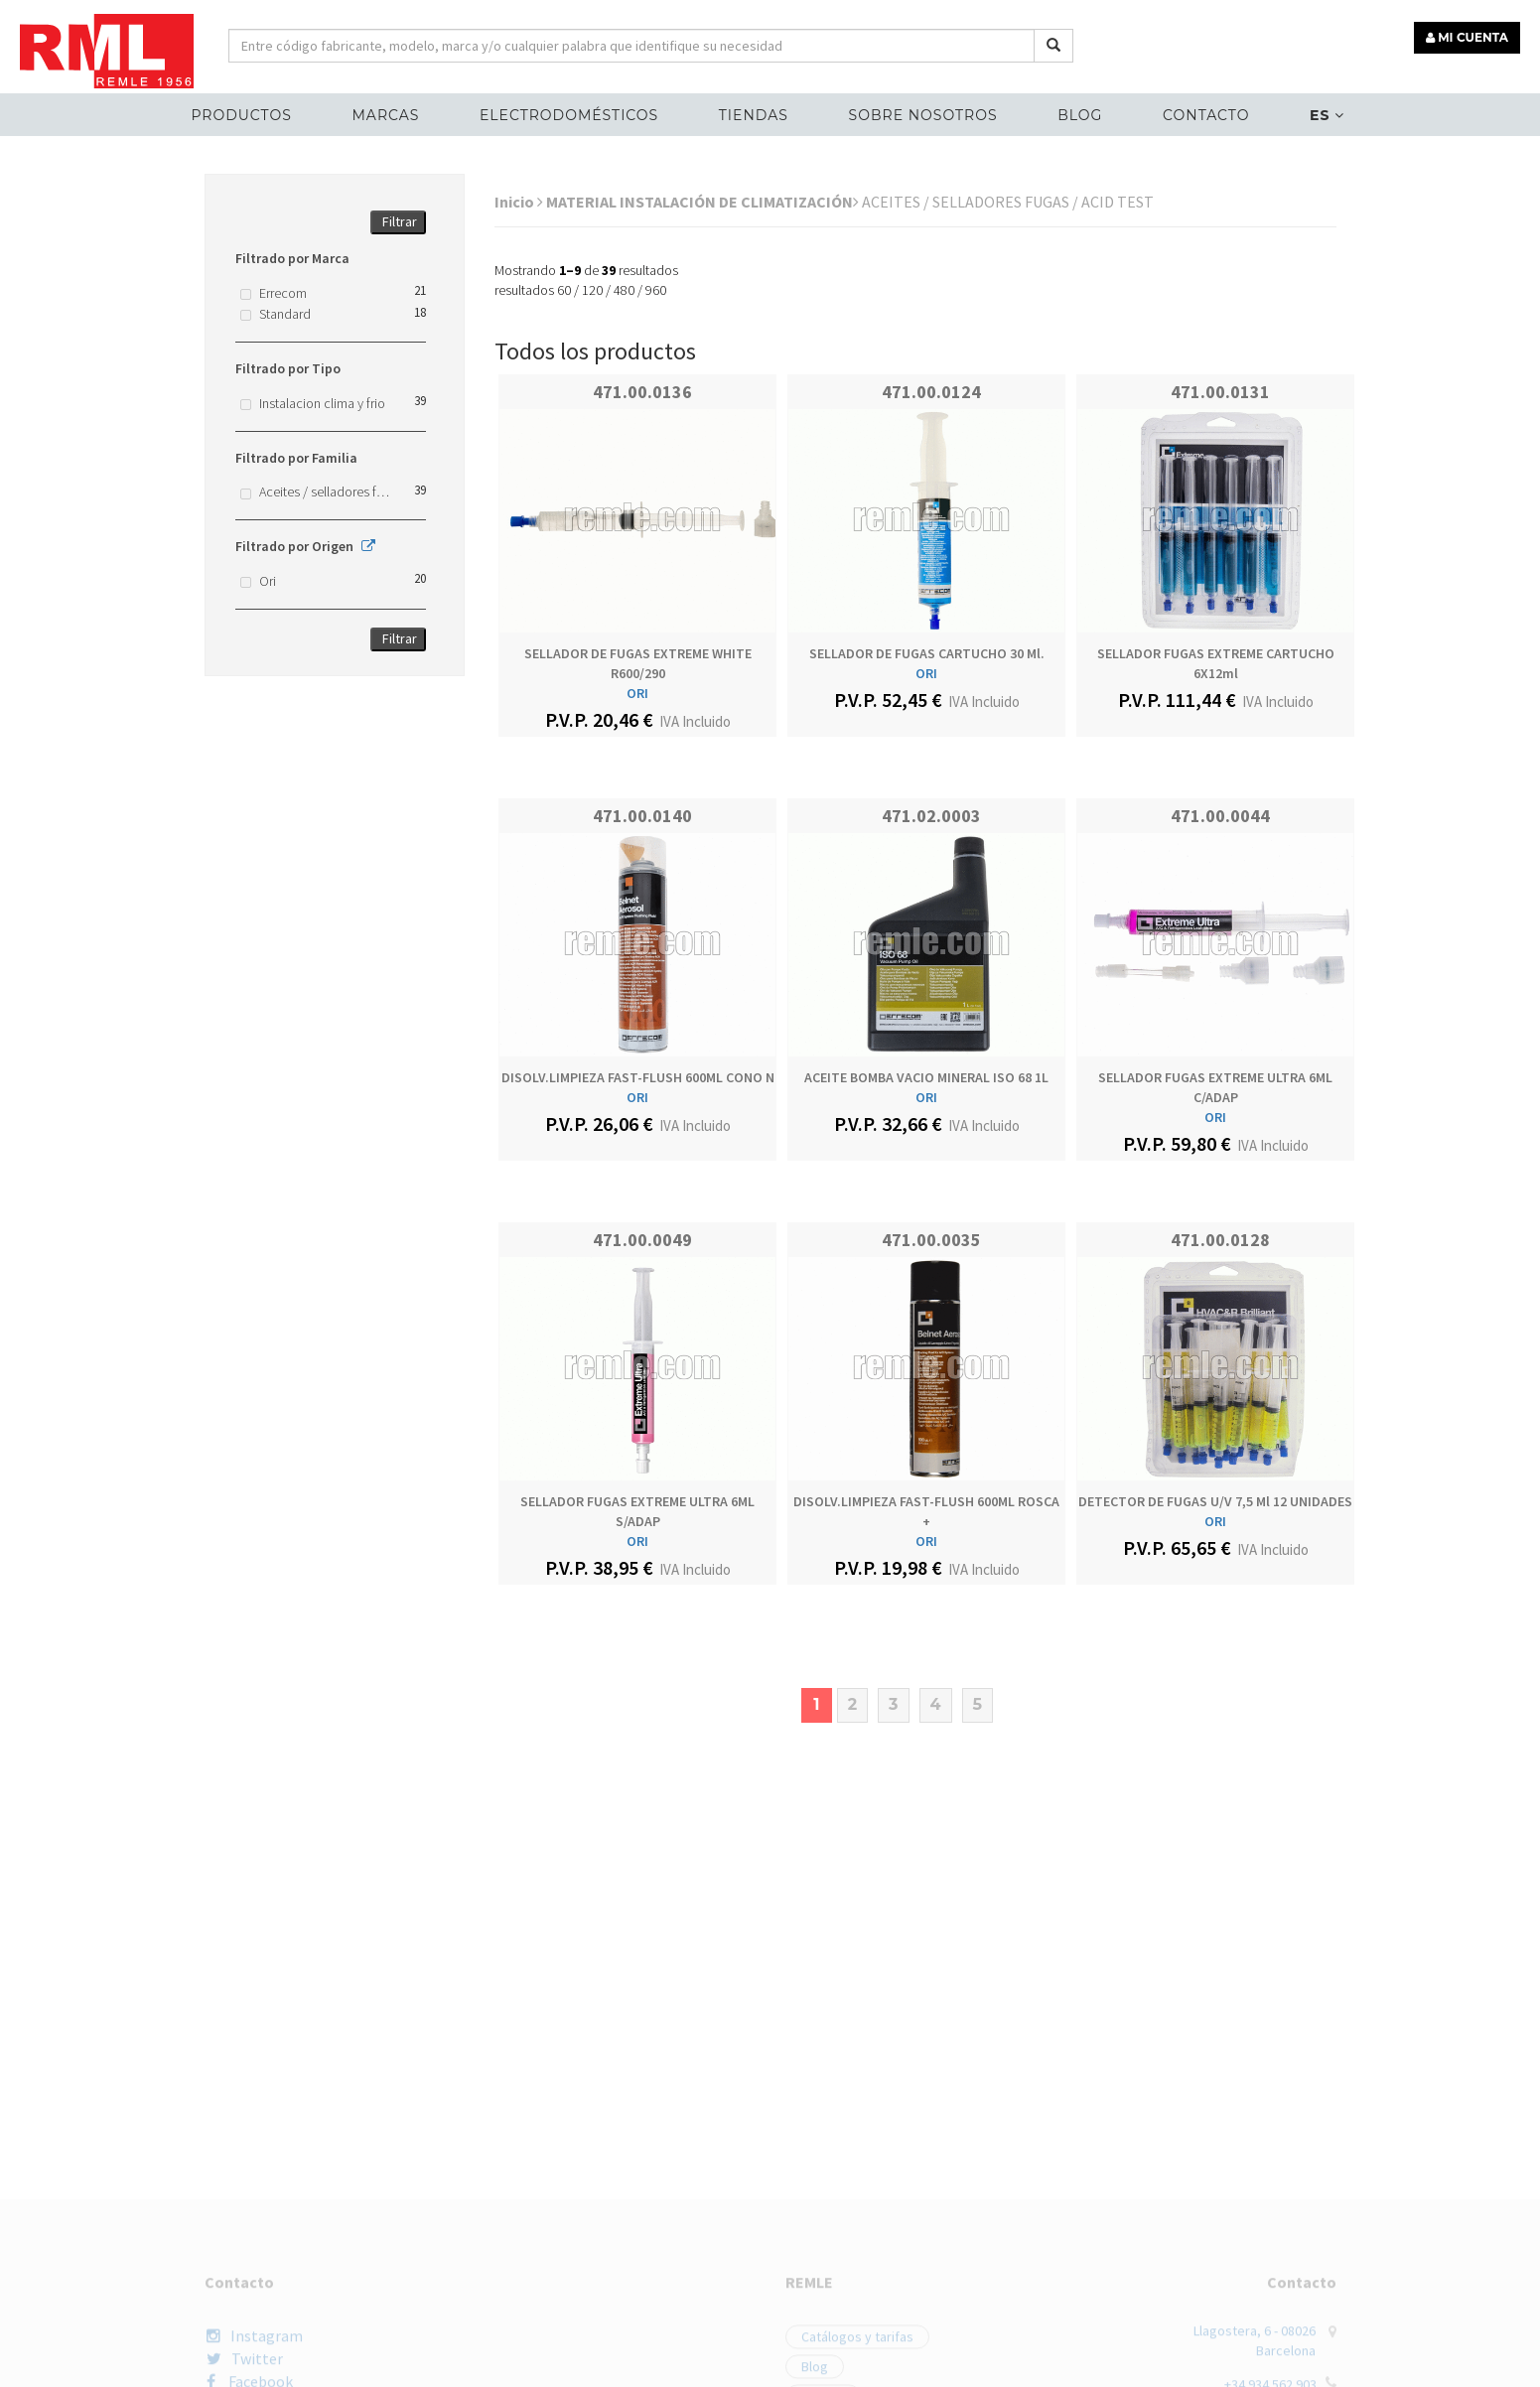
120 (592, 290)
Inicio (518, 201)
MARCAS (385, 115)
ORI (637, 693)
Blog (1079, 115)
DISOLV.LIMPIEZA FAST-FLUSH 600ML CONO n (637, 1077)
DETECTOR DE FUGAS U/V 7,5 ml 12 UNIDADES (1215, 1501)
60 (564, 290)
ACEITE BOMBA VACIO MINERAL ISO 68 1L (926, 1077)
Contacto (1206, 115)
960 (655, 290)
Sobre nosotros (923, 115)
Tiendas (753, 115)
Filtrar (399, 221)
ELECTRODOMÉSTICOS (569, 115)
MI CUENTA (1467, 37)
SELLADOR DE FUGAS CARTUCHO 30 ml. (927, 653)
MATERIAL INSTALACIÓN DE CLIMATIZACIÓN (702, 201)
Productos (241, 115)
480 (624, 290)
